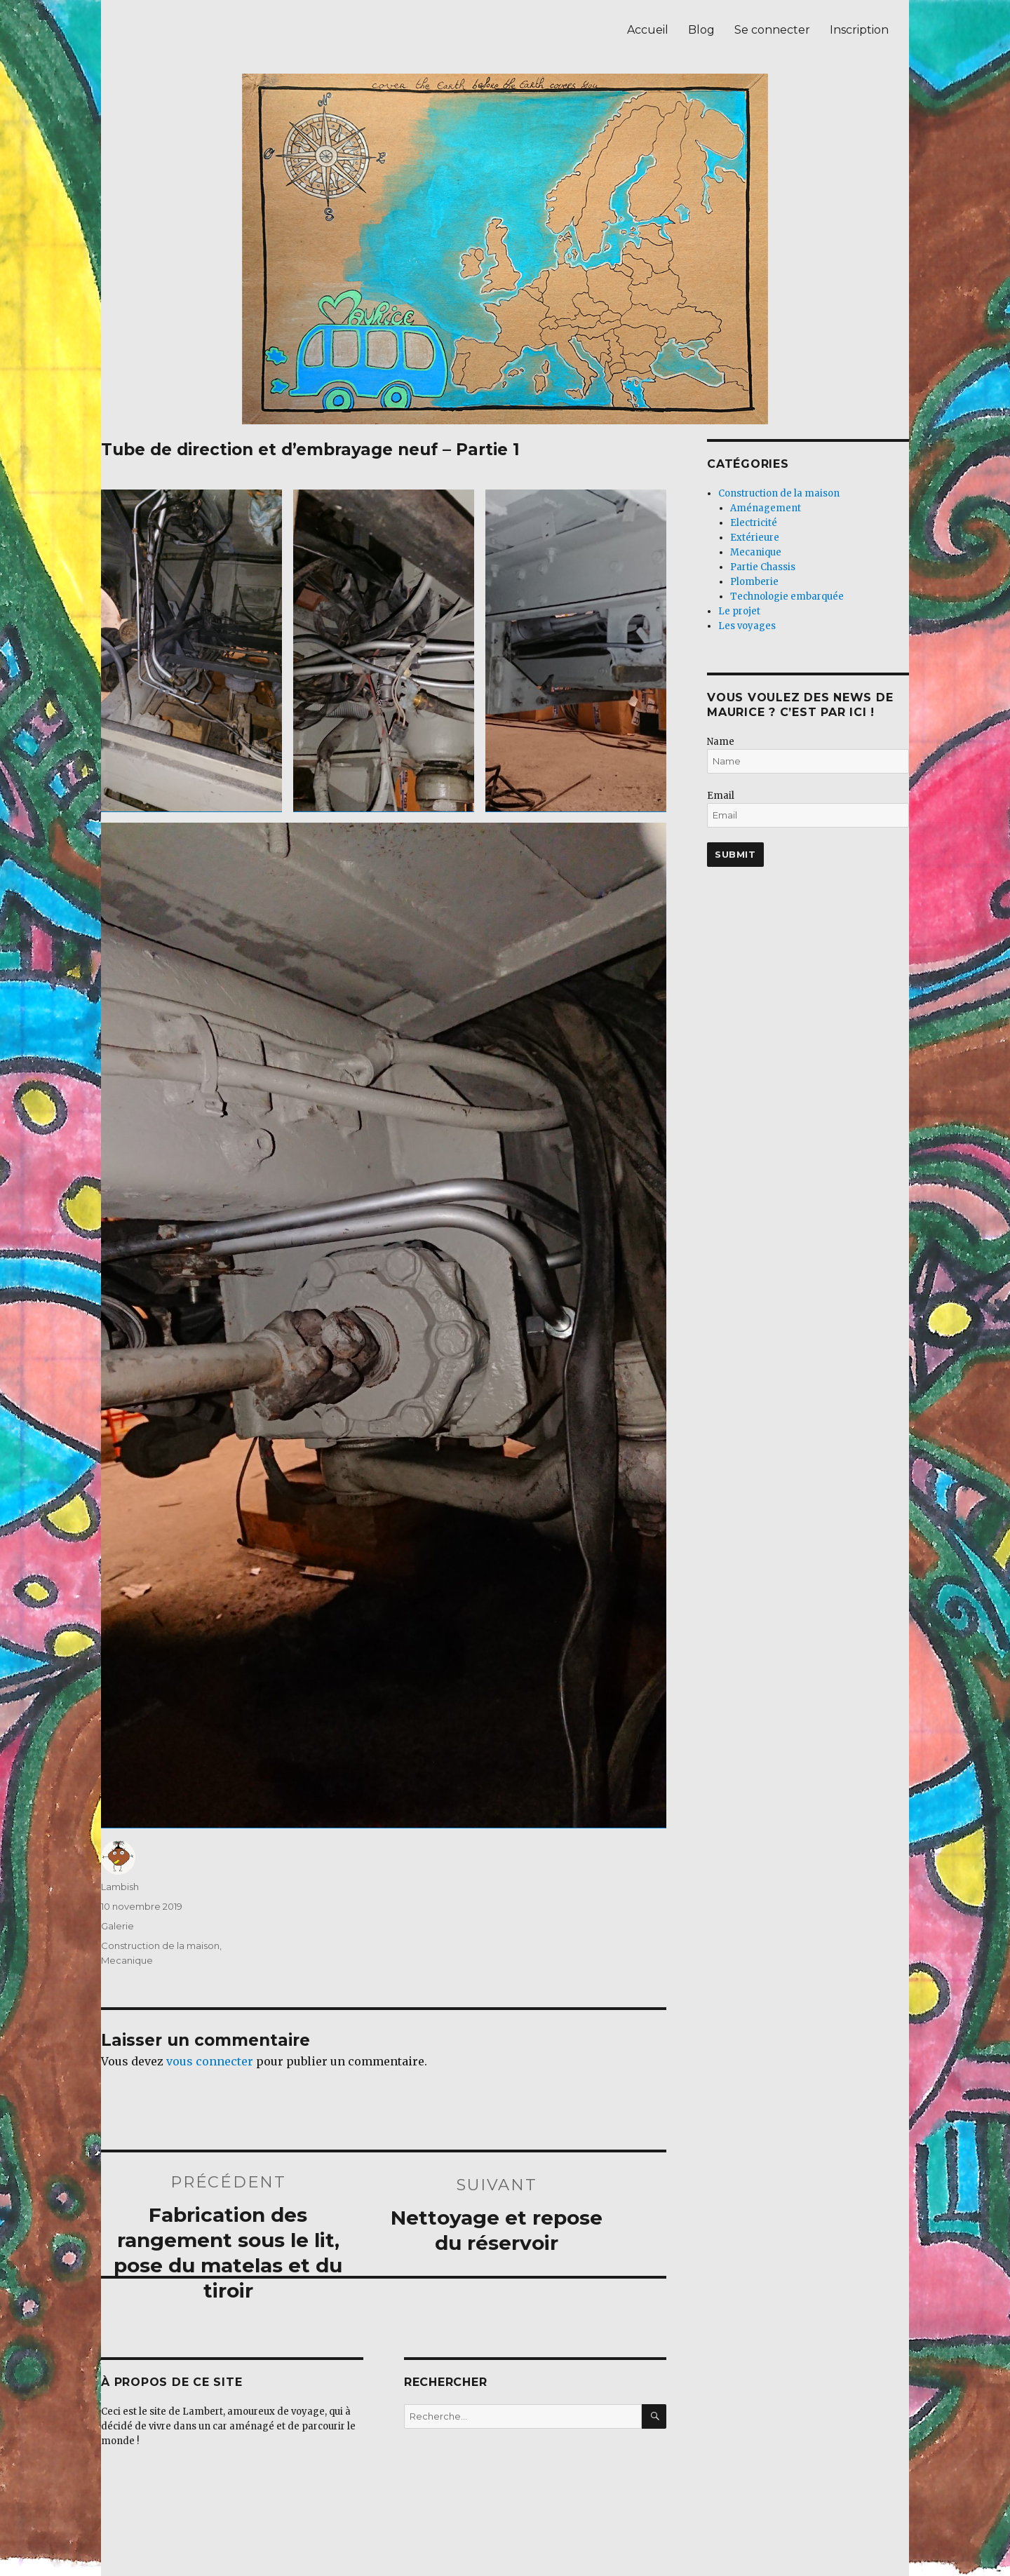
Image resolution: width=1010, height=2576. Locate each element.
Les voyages (747, 626)
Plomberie (754, 582)
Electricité (753, 523)
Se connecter (772, 29)
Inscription (859, 29)
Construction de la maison (160, 1945)
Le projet (739, 611)
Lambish (120, 1886)
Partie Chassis (762, 567)
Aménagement (765, 508)
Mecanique (127, 1960)
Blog (701, 29)
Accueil (647, 29)
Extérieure (754, 538)
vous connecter (209, 2061)
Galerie (117, 1925)
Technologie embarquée (787, 596)
